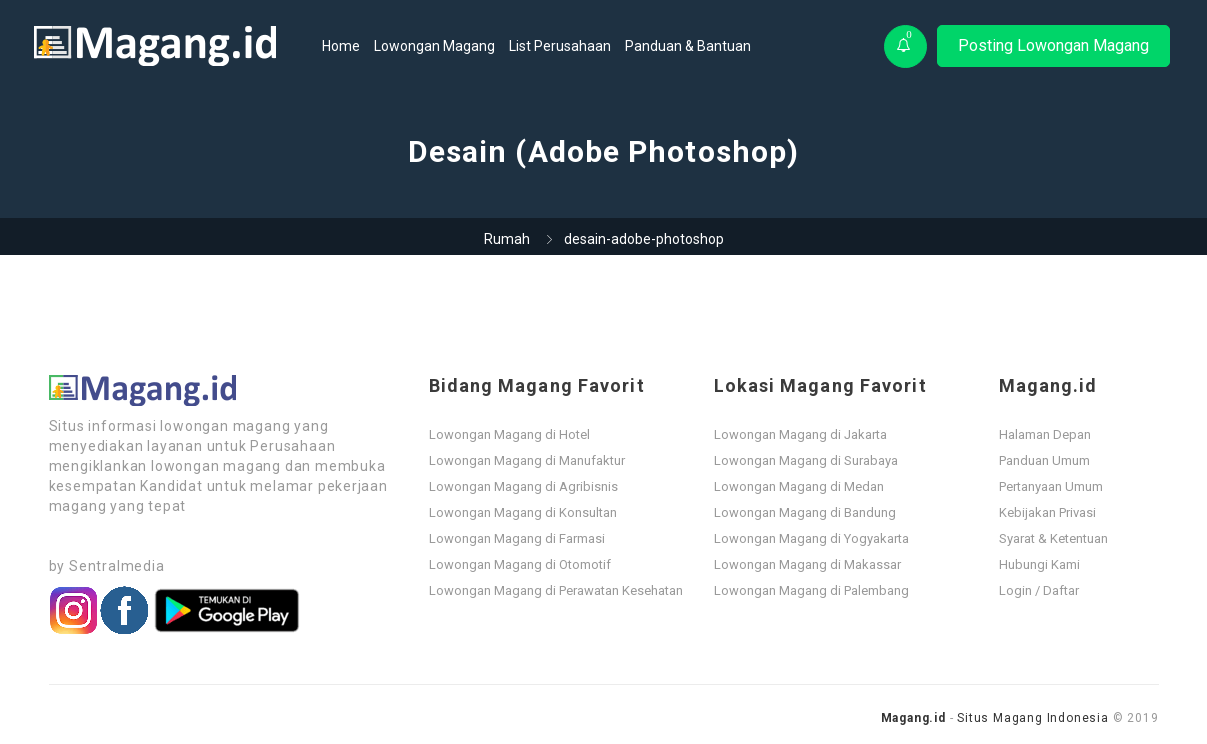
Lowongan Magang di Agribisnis (523, 486)
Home (341, 46)
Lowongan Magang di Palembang (811, 590)
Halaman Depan (1045, 434)
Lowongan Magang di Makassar (807, 564)
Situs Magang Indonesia (1033, 718)
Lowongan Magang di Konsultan (523, 512)
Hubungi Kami (1039, 564)
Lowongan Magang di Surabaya (806, 460)
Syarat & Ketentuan (1053, 538)
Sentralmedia (117, 566)
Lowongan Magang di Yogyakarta (811, 538)
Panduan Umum (1044, 460)
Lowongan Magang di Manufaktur (527, 460)
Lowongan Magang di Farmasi (517, 538)
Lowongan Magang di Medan (799, 486)
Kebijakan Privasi (1047, 512)
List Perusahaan (560, 46)
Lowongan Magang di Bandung (805, 512)
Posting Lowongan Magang (1053, 45)
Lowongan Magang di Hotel (509, 434)
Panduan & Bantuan (688, 46)
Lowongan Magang (434, 46)
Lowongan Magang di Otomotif (520, 564)
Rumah (507, 239)
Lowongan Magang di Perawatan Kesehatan (556, 590)
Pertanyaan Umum (1051, 486)
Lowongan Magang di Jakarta (800, 434)
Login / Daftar (1039, 590)
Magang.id (913, 718)
